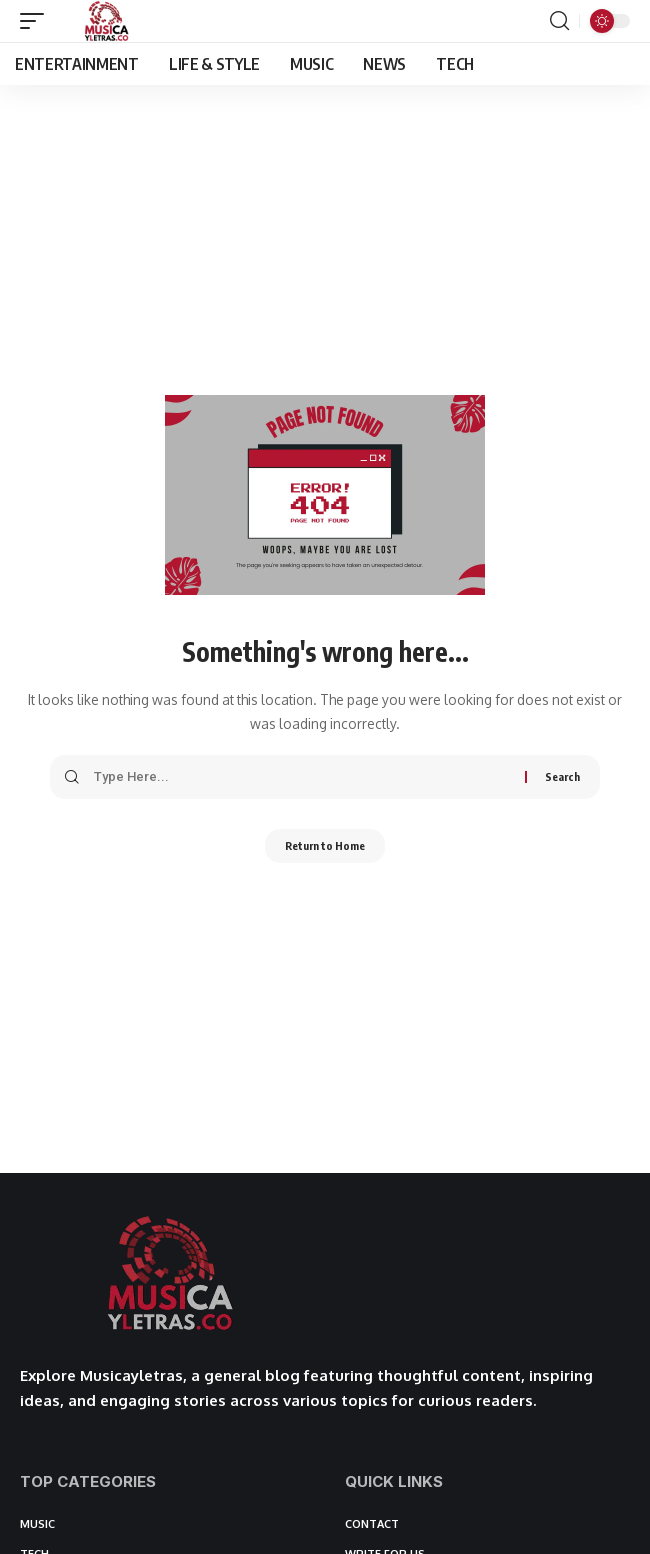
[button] (37, 21)
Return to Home (325, 845)
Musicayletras (131, 1375)
